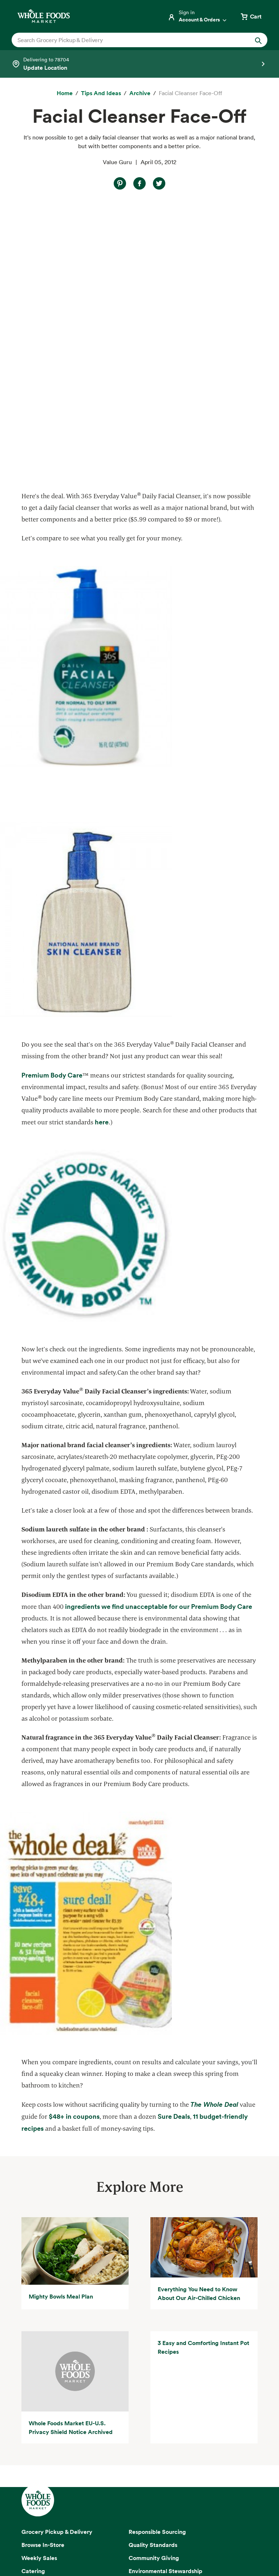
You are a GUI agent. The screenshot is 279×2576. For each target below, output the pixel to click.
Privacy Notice (78, 2528)
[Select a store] (139, 64)
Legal (223, 2538)
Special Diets (39, 2332)
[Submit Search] (258, 40)
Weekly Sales (39, 2279)
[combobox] (127, 40)
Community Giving (154, 2279)
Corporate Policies (139, 2547)
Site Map (155, 2538)
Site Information (191, 2538)
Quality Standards (153, 2266)
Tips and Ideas (40, 2345)
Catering (33, 2292)
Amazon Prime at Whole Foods (62, 2305)
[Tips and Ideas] (101, 93)
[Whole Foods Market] (43, 16)
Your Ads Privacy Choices (131, 2528)
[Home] (65, 93)
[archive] (139, 93)
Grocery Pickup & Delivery (56, 2253)
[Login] (197, 16)
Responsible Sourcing (157, 2253)
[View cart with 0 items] (251, 16)
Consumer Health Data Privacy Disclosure (89, 2538)
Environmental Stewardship (165, 2292)
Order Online (38, 2358)
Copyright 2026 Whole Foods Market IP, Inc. (139, 2511)
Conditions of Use (189, 2528)
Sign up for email (139, 2439)
